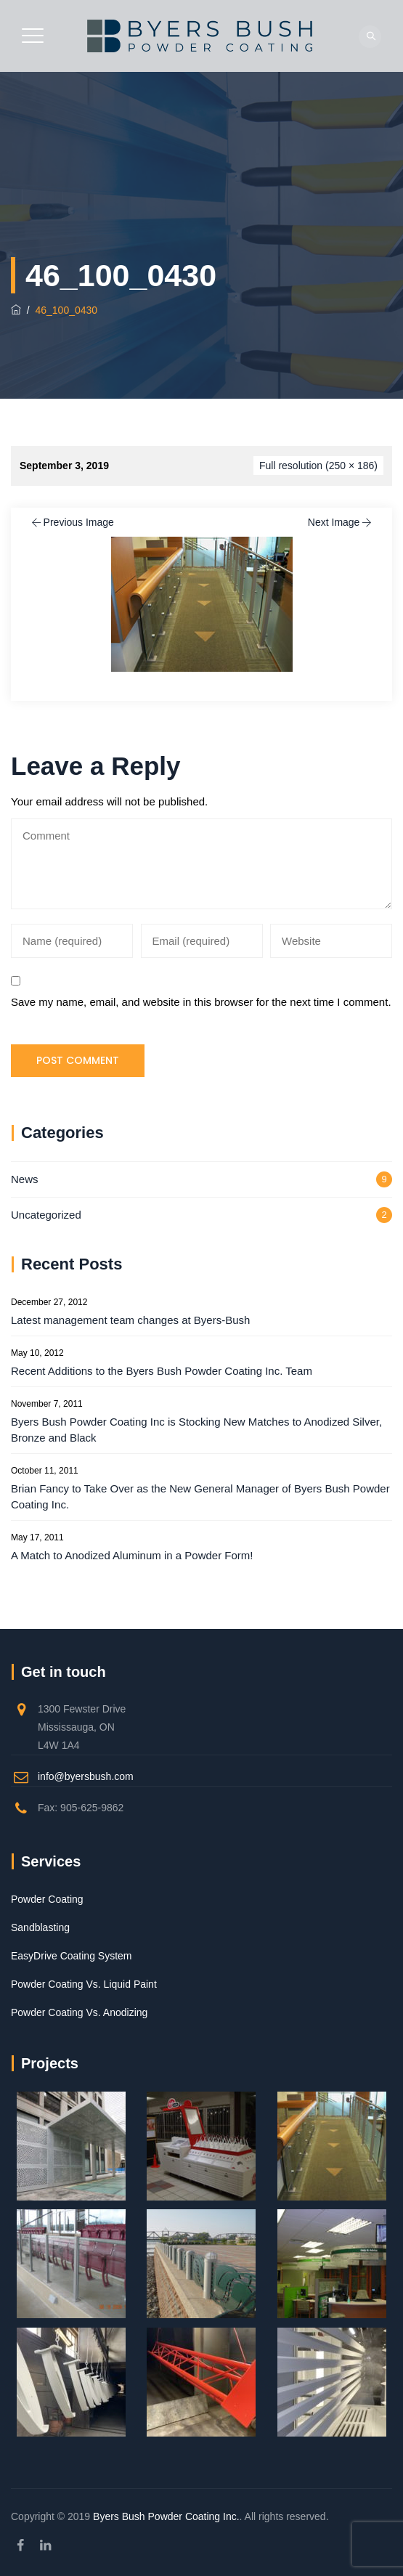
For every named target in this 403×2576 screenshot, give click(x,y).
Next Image (341, 522)
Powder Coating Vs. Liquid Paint (84, 1984)
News (24, 1179)
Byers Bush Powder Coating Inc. (166, 2516)
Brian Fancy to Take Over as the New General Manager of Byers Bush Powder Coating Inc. (200, 1496)
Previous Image (71, 522)
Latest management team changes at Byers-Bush (130, 1320)
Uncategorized (46, 1214)
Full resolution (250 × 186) (318, 465)
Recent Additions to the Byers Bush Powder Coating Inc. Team (161, 1371)
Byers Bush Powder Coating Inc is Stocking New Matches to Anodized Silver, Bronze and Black (196, 1429)
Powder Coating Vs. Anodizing (79, 2012)
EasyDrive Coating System (71, 1956)
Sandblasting (40, 1927)
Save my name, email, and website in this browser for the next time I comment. (201, 1002)
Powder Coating (47, 1899)
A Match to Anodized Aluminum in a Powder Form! (132, 1555)
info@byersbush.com (86, 1776)
